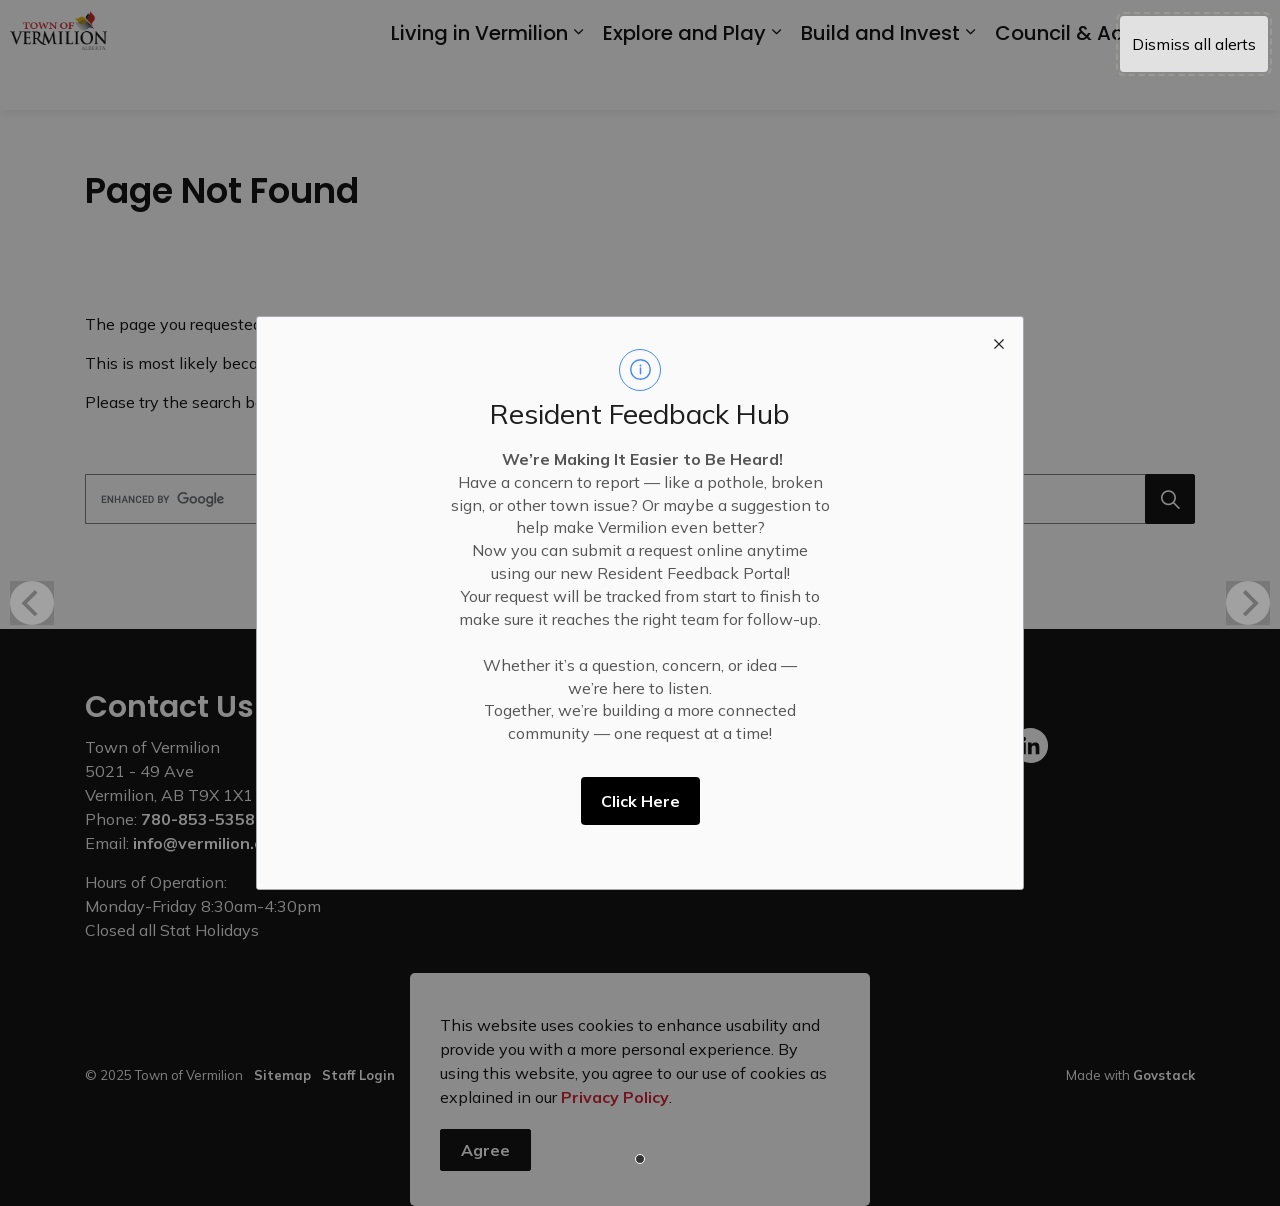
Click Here (640, 801)
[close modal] (999, 341)
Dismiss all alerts (1194, 44)
